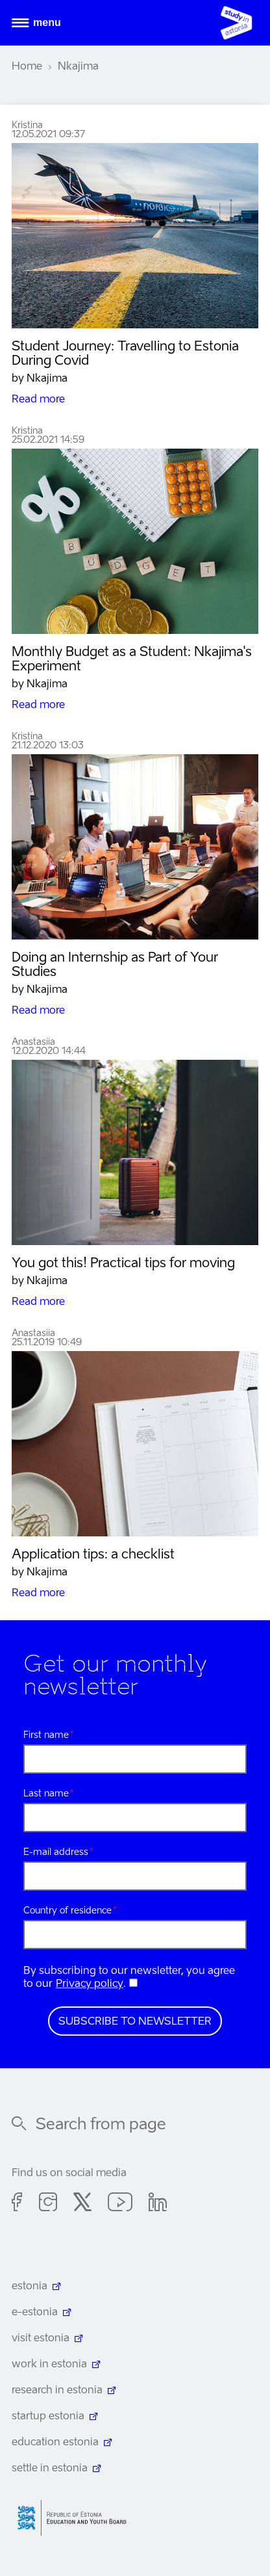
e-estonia (35, 2312)
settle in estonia (50, 2469)
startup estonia (48, 2417)
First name (46, 1735)
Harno (76, 2518)
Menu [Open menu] (47, 22)
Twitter (82, 2204)
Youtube (120, 2204)
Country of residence (67, 1910)
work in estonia (49, 2364)
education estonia (55, 2443)
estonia (29, 2286)
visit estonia (40, 2338)
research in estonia (57, 2390)
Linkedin (158, 2204)
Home (27, 67)
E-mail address (55, 1852)
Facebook (17, 2204)
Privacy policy (89, 1984)
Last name (46, 1793)
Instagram (48, 2204)
